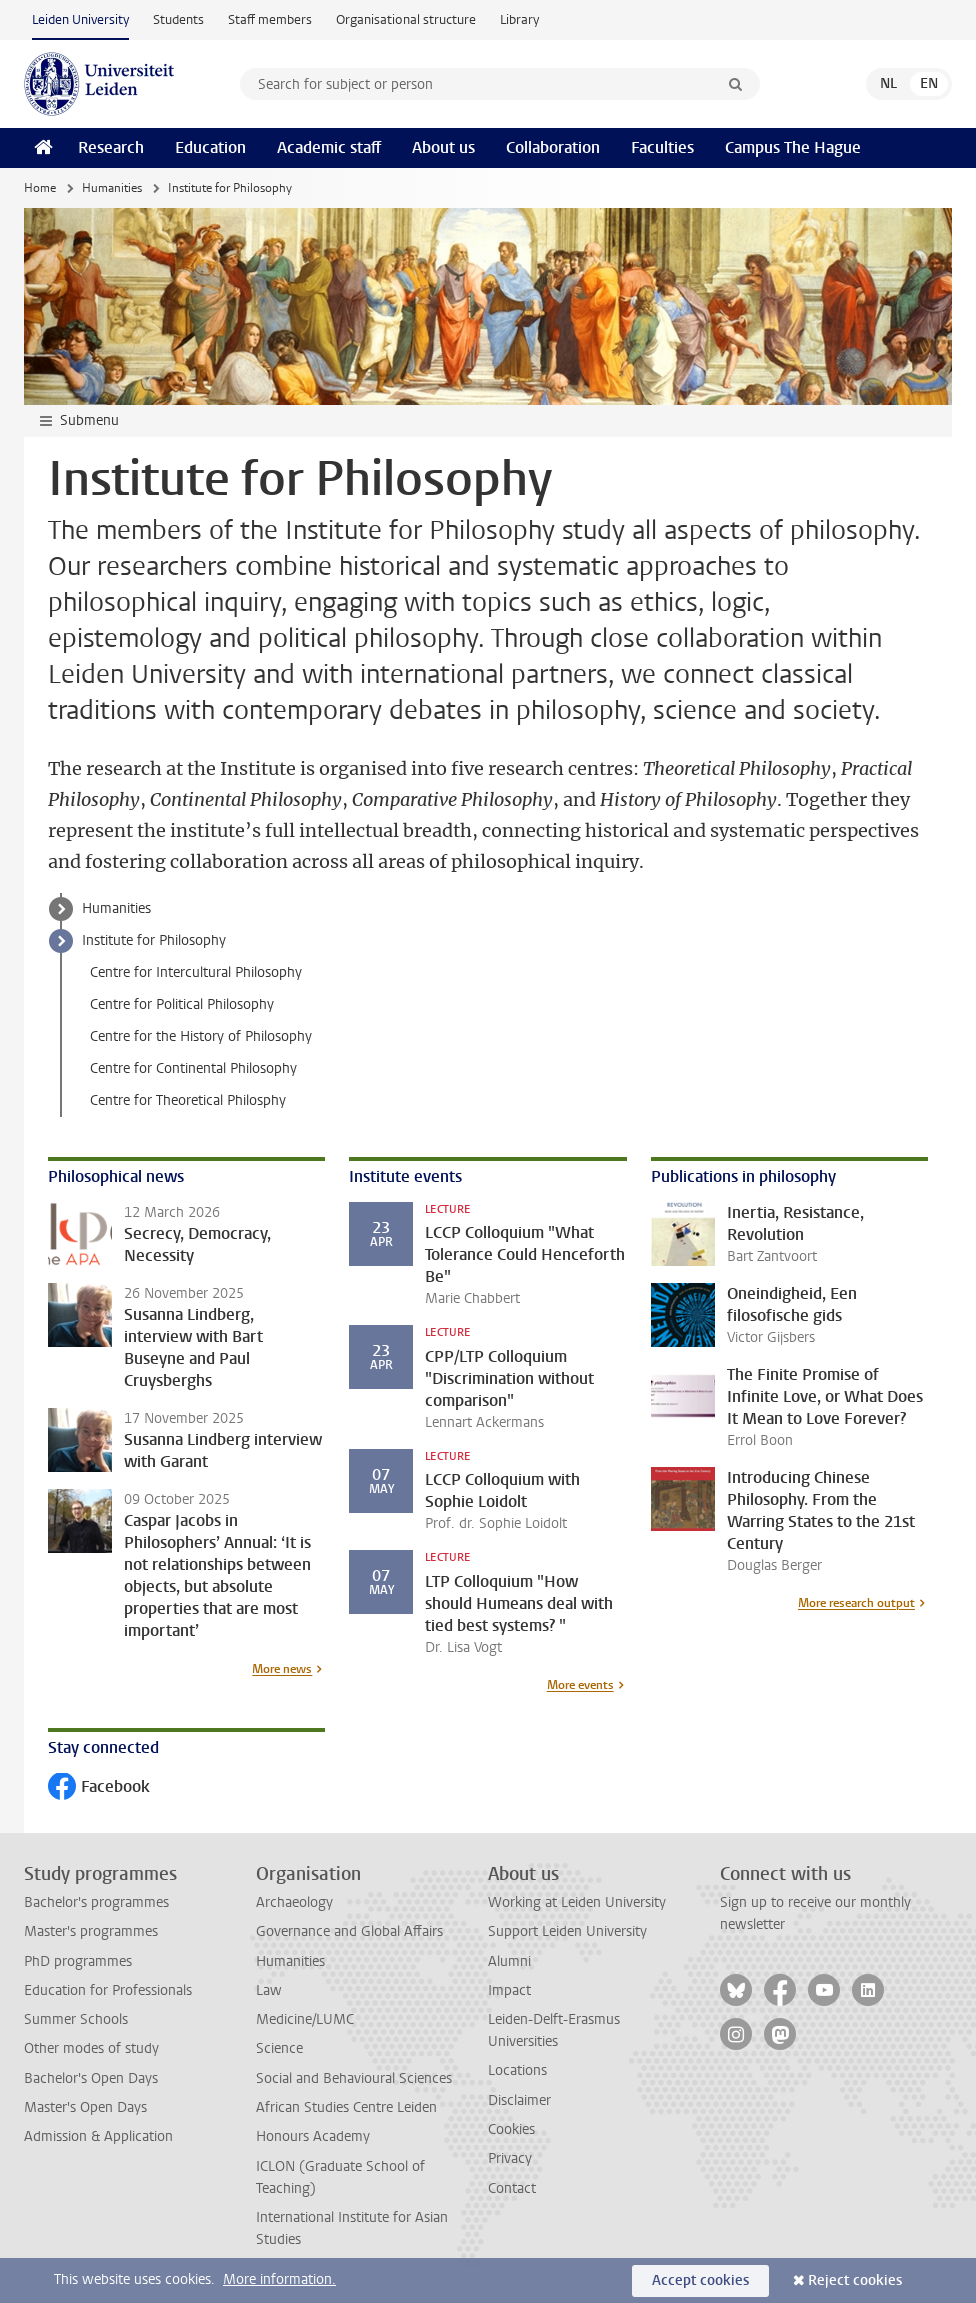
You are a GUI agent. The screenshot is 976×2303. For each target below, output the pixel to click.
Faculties (662, 147)
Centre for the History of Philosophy (201, 1036)
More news (282, 1669)
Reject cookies (855, 2280)
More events (580, 1685)
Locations (517, 2070)
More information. (279, 2279)
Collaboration (553, 147)
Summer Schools (76, 2019)
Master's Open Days (85, 2107)
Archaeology (294, 1902)
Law (269, 1990)
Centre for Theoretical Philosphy (188, 1100)
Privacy (510, 2158)
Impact (509, 1990)
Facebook (99, 1788)
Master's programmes (91, 1931)
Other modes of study (91, 2048)
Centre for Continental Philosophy (193, 1068)
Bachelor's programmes (96, 1902)
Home (40, 188)
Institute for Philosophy (154, 940)
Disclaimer (519, 2100)
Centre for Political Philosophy (182, 1004)
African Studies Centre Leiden (346, 2107)
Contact (512, 2188)
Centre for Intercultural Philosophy (196, 972)
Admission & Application (98, 2136)
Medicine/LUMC (305, 2019)
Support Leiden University (567, 1931)
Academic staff (329, 147)
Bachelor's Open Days (91, 2078)
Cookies (511, 2129)
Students (178, 19)
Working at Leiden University (577, 1902)
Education (210, 147)
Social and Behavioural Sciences (354, 2078)
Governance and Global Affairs (349, 1931)
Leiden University (80, 19)
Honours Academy (313, 2136)
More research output (856, 1603)
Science (279, 2048)
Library (519, 19)
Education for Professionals (108, 1990)
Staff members (270, 19)
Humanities (112, 188)
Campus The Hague (793, 147)
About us (443, 147)
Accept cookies (700, 2280)
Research (111, 147)
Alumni (509, 1961)
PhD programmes (78, 1961)
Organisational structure (406, 19)
